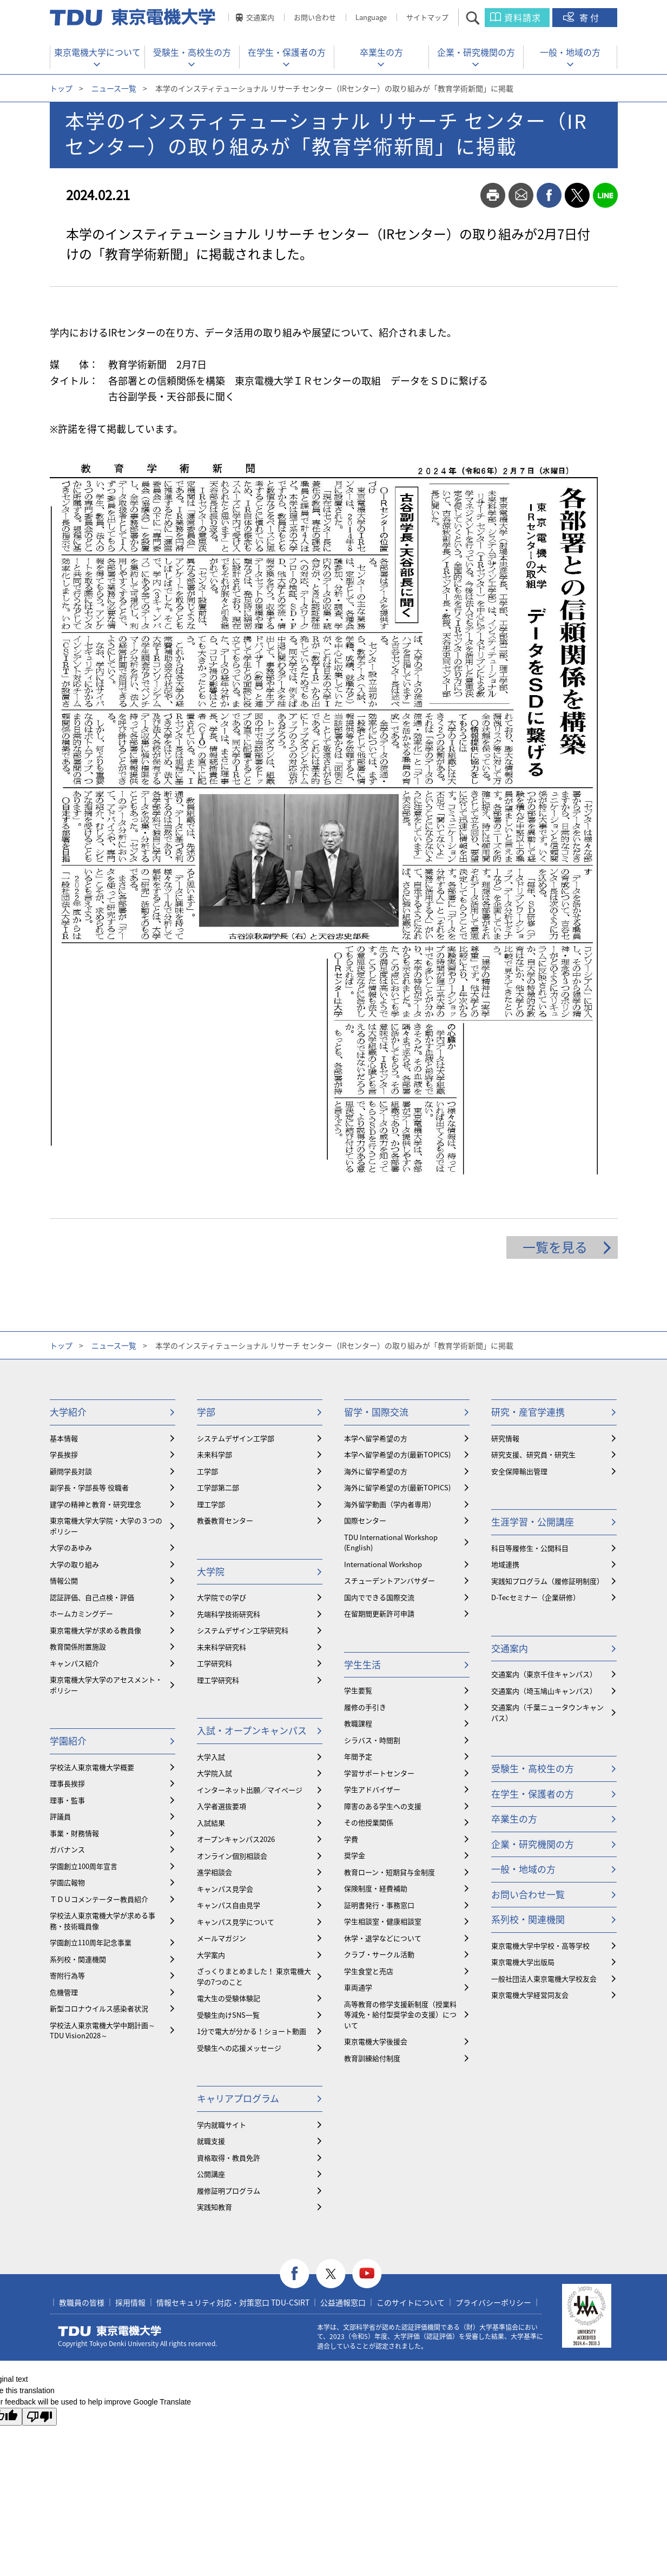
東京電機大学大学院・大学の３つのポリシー (106, 1525)
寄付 (590, 17)
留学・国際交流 (376, 1411)
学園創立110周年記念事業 (90, 1942)
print (492, 195)
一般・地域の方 (570, 51)
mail (520, 195)
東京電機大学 (110, 2330)
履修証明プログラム (228, 2190)
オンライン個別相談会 (232, 1856)
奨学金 (354, 1855)
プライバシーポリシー (493, 2302)
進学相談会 (214, 1872)
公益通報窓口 (343, 2302)
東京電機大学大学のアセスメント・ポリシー (106, 1684)
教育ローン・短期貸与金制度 (389, 1872)
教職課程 (358, 1723)
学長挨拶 (64, 1454)
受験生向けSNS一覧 (228, 2015)
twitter (577, 195)
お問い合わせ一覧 (528, 1894)
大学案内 (211, 1955)
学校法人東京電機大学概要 (92, 1767)
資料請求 (522, 17)
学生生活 (362, 1664)
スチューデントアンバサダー (389, 1580)
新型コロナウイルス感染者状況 (99, 2008)
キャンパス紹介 (74, 1663)
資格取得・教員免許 (228, 2157)
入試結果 (211, 1823)
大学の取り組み (74, 1564)
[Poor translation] (39, 2417)
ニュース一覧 (113, 88)
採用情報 (130, 2302)
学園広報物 (67, 1882)
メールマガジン (221, 1938)
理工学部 (211, 1504)
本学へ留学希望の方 (375, 1438)
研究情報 (505, 1438)
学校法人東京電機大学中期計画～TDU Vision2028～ (102, 2030)
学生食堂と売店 (368, 1971)
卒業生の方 (381, 51)
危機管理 (64, 1992)
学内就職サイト (221, 2124)
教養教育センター (225, 1520)
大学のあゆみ (71, 1547)
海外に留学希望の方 (375, 1471)
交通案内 (260, 17)
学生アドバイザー (372, 1789)
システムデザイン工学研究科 (242, 1630)
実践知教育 (214, 2207)
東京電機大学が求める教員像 (95, 1630)
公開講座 (211, 2174)
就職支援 (211, 2141)
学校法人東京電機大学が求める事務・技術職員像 (102, 1920)
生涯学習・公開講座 (532, 1521)
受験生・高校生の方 (192, 51)
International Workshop (383, 1564)
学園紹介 (68, 1740)
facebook (549, 195)
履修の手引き (365, 1707)
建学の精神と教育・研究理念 (95, 1504)
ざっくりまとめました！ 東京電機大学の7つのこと (254, 1976)
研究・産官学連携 (528, 1411)
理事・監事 (67, 1800)
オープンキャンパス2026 (236, 1839)
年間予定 (358, 1756)
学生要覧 (358, 1690)
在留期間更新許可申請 (379, 1613)
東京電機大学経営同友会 (530, 1995)
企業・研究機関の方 (476, 51)
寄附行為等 (67, 1975)
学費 (351, 1839)
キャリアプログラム (238, 2098)
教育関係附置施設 (78, 1646)
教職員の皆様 (81, 2302)
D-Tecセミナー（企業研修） (535, 1597)
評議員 (60, 1816)
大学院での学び (221, 1597)
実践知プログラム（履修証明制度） (547, 1581)
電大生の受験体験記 (228, 1998)
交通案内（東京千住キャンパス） (544, 1674)
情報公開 (64, 1580)
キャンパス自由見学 (228, 1905)
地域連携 (505, 1564)
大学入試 (211, 1757)
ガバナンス (67, 1849)
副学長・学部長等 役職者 (89, 1487)
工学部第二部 (218, 1487)
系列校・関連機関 (78, 1959)
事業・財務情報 (74, 1833)
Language (371, 17)
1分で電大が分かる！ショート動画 (251, 2031)
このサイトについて (411, 2302)
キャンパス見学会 (225, 1889)
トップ (61, 88)
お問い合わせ (315, 17)
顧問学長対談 (71, 1471)
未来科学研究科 (221, 1647)
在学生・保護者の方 (287, 51)
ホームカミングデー (81, 1613)
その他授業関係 (368, 1822)
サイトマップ (427, 17)
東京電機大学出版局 (522, 1962)
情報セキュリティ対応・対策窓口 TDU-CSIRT (232, 2302)
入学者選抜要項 (221, 1806)
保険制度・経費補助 (375, 1888)
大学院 (210, 1571)
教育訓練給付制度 (372, 2058)
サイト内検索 (482, 17)
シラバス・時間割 (372, 1740)
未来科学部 (214, 1454)
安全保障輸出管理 (519, 1471)
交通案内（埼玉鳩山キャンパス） (544, 1691)
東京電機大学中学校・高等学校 (540, 1945)
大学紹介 (68, 1411)
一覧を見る (555, 1247)
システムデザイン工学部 (235, 1438)
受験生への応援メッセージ (239, 2048)
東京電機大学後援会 (375, 2041)
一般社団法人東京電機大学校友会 (544, 1978)
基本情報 (64, 1438)
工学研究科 (214, 1663)
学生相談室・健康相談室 (382, 1921)
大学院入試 (214, 1773)
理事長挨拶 (67, 1783)
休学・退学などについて (382, 1938)
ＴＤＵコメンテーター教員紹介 (99, 1899)
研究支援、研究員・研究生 (533, 1454)
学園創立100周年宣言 (83, 1866)
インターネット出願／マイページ (249, 1790)
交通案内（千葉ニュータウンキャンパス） (547, 1712)
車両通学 (358, 1987)
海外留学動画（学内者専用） (389, 1504)
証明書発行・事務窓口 (379, 1905)
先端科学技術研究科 (228, 1614)
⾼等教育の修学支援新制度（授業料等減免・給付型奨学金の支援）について (400, 2014)
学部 (206, 1411)
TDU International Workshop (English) (391, 1542)
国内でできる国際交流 (379, 1597)
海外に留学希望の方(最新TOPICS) (397, 1487)
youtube (367, 2274)
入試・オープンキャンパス (252, 1730)
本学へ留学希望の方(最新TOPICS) (397, 1454)
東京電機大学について (97, 51)
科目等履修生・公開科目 (530, 1548)
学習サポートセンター (379, 1773)
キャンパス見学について (235, 1922)
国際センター (365, 1520)
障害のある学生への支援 (382, 1806)
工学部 (207, 1471)
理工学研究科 (218, 1680)
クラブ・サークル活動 (379, 1954)
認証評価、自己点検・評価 (92, 1597)
